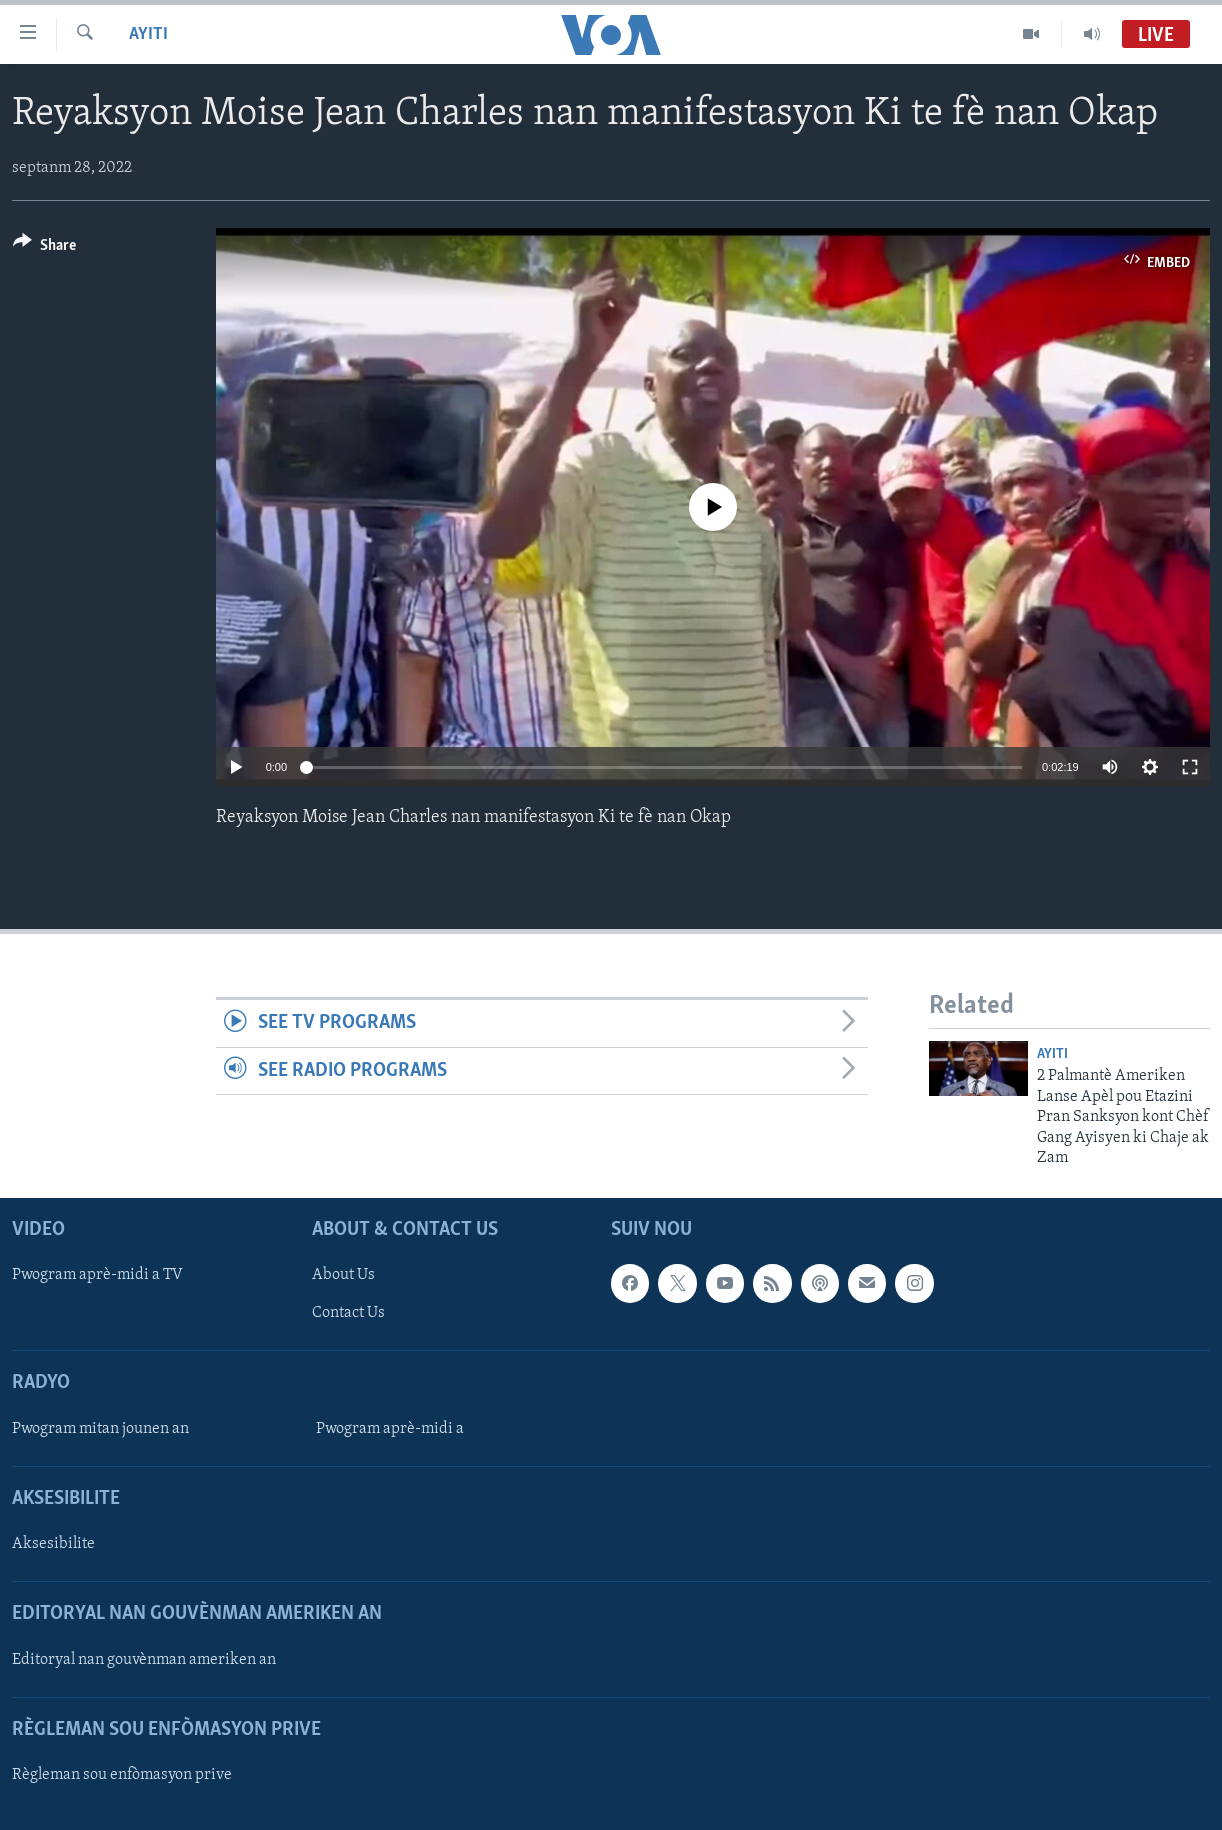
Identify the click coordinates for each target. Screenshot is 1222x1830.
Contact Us (348, 1314)
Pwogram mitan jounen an (100, 1429)
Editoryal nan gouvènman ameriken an (144, 1660)
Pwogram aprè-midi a (390, 1429)
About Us (343, 1276)
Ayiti (148, 34)
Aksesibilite (53, 1545)
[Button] (44, 248)
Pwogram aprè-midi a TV (97, 1276)
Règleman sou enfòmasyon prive (122, 1775)
